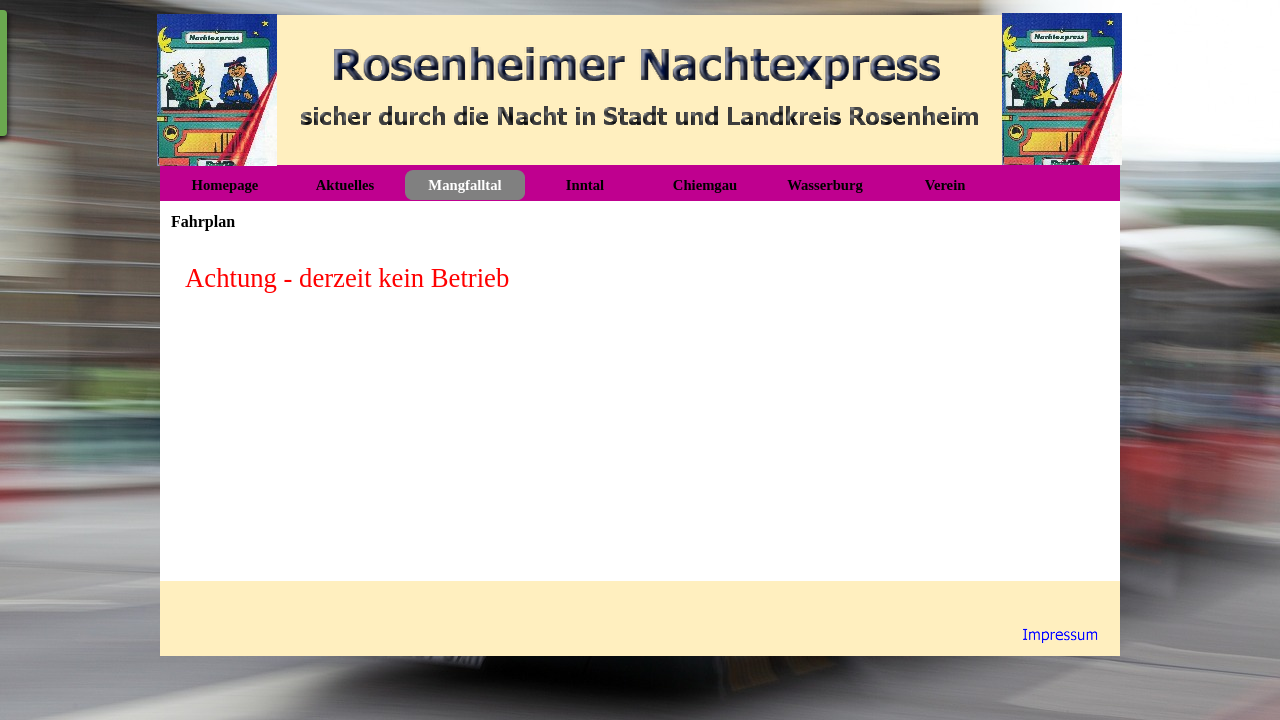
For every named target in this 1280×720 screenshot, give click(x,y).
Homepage (225, 185)
